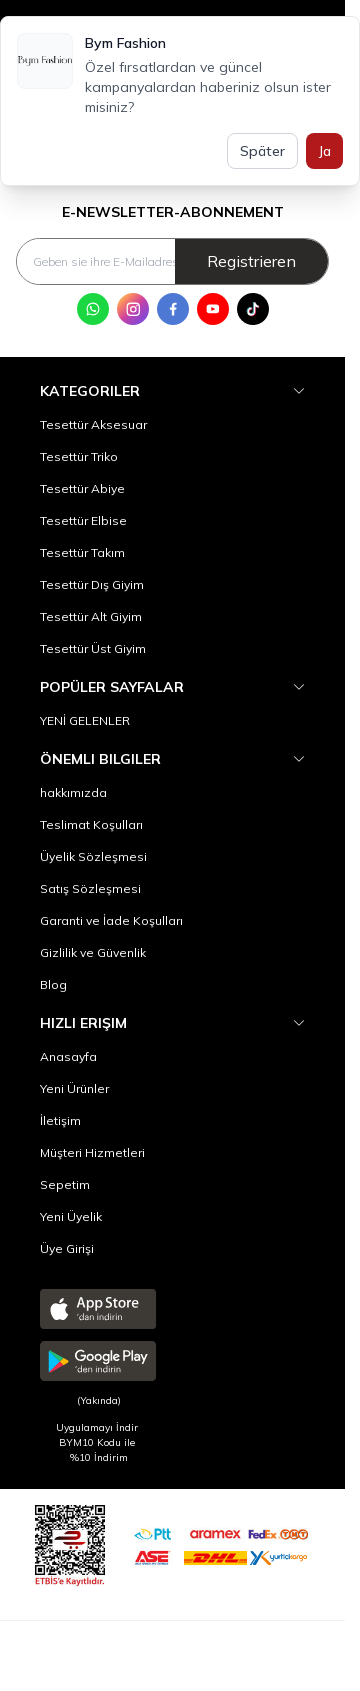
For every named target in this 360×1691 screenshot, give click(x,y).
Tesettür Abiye (82, 488)
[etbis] (70, 1542)
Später (262, 151)
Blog (53, 984)
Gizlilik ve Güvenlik (93, 952)
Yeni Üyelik (71, 1216)
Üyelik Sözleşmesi (93, 856)
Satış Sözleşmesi (90, 888)
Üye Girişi (67, 1248)
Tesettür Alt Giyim (91, 616)
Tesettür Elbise (83, 520)
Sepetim (65, 1184)
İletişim (60, 1120)
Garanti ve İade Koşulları (111, 920)
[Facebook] (173, 309)
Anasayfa (68, 1056)
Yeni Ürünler (74, 1088)
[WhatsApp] (93, 309)
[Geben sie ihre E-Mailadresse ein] (172, 261)
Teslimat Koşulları (91, 824)
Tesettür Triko (79, 456)
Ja (324, 151)
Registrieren (251, 261)
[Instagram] (133, 309)
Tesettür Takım (82, 552)
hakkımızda (73, 792)
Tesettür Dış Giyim (92, 584)
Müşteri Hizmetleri (92, 1152)
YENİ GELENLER (85, 720)
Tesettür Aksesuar (93, 424)
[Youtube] (213, 309)
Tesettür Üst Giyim (93, 648)
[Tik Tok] (253, 309)
